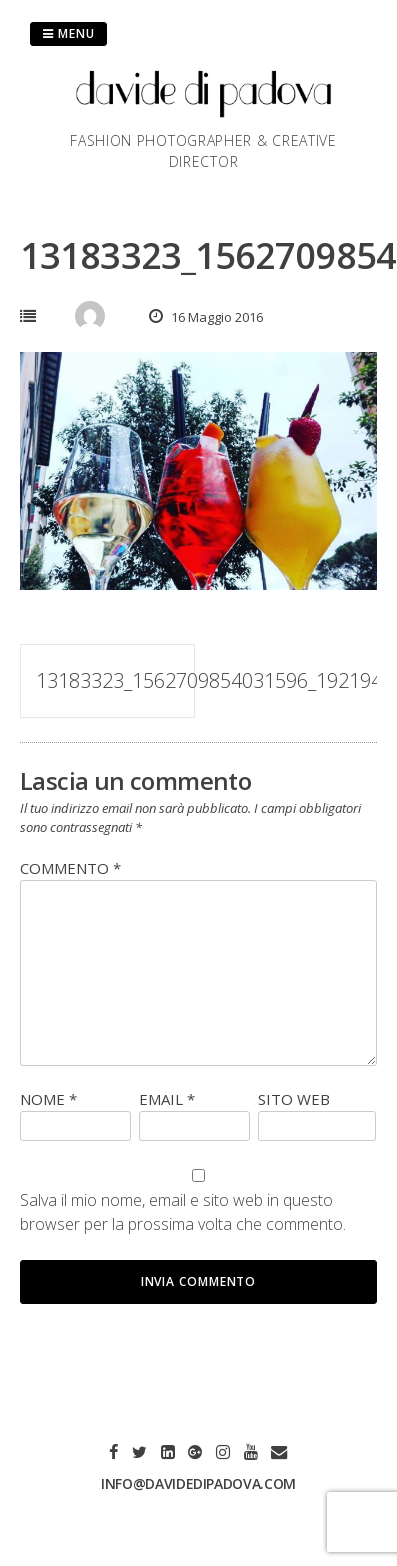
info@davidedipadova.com (198, 1483)
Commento (70, 868)
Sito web (294, 1099)
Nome (48, 1099)
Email (167, 1099)
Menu (68, 33)
